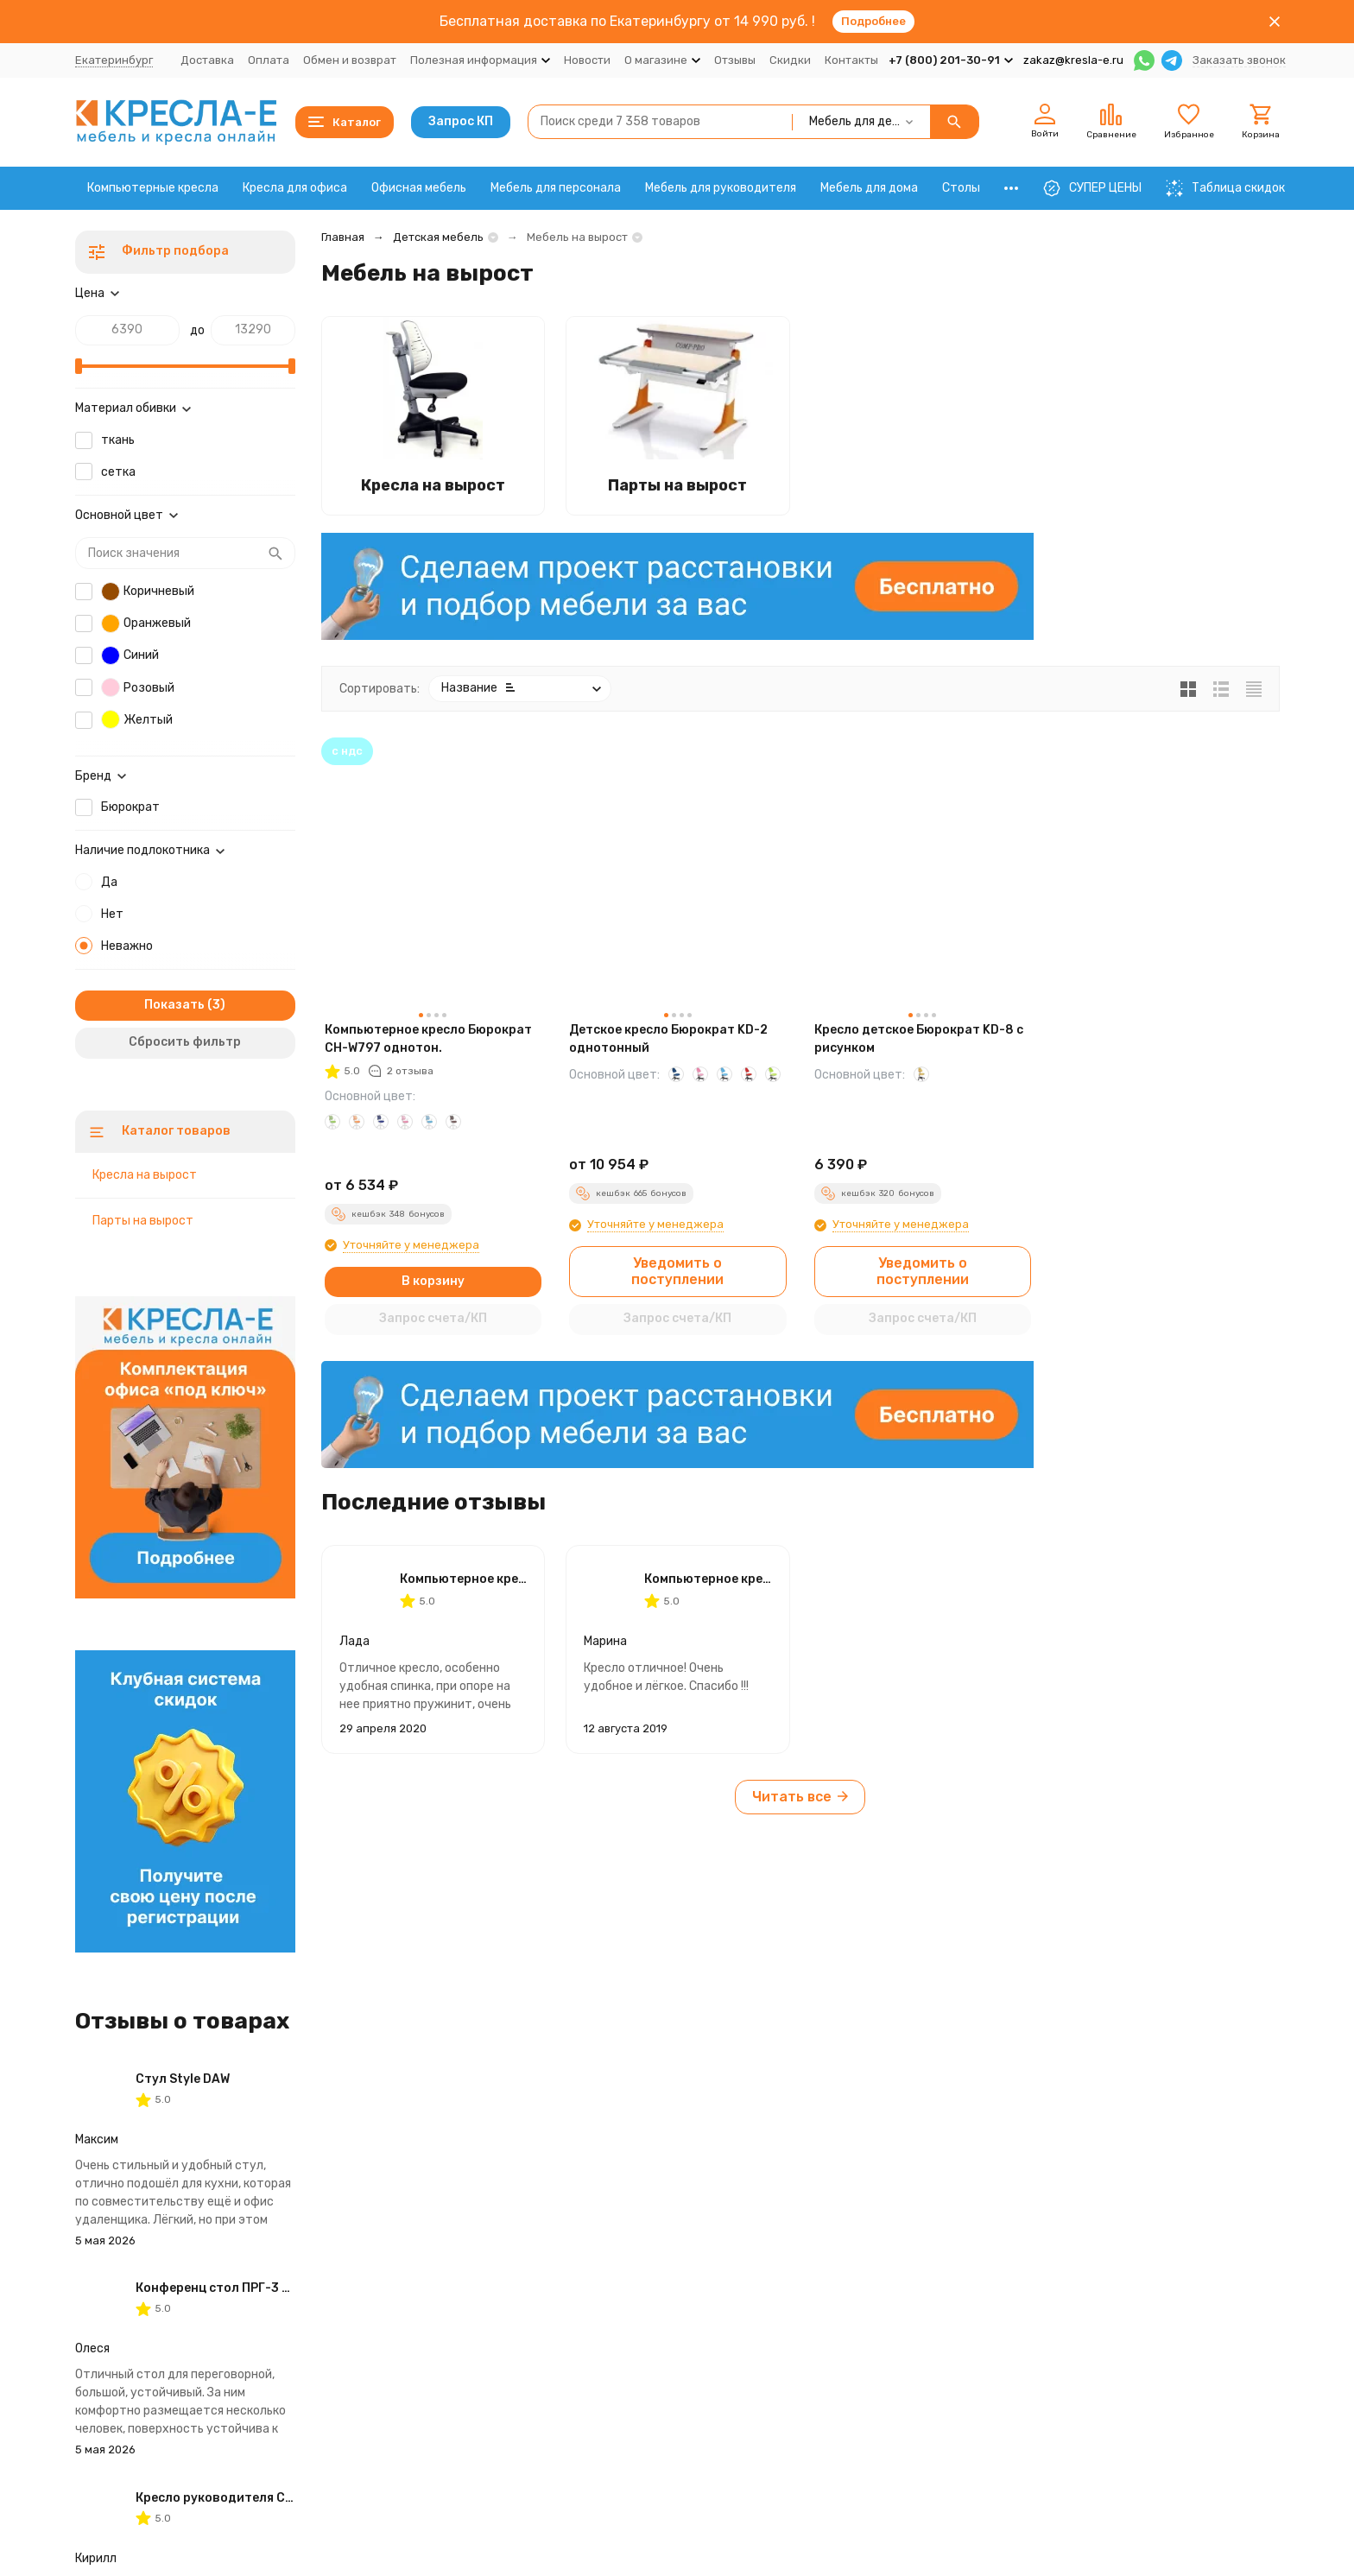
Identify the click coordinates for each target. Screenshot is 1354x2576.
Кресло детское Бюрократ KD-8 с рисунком (918, 1038)
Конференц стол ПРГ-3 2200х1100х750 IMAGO (279, 2288)
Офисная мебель (418, 187)
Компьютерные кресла (152, 187)
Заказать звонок (1239, 60)
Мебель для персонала (555, 187)
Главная (342, 237)
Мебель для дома (869, 187)
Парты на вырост (142, 1220)
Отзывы (735, 60)
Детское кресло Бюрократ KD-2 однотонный (668, 1038)
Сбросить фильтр (185, 1042)
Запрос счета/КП (433, 1318)
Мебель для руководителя (720, 187)
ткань (118, 440)
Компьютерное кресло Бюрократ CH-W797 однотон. (428, 1038)
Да (109, 882)
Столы (961, 187)
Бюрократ (130, 807)
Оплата (268, 60)
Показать (174, 1004)
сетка (118, 472)
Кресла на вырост (144, 1175)
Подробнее (873, 21)
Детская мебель (438, 237)
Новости (587, 60)
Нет (112, 914)
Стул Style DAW (183, 2079)
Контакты (851, 60)
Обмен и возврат (349, 60)
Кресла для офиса (295, 187)
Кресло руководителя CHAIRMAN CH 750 (261, 2498)
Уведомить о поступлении (677, 1271)
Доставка (207, 60)
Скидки (790, 60)
